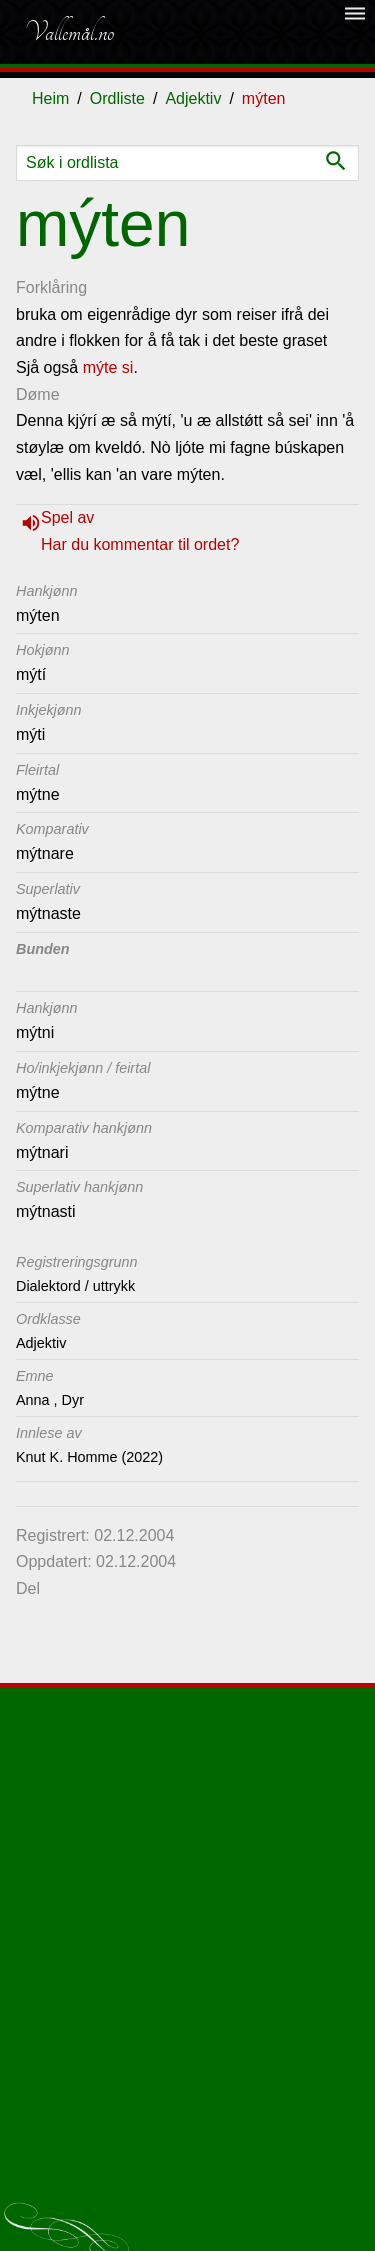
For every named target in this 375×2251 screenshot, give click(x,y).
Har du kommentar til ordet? (140, 544)
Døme (38, 394)
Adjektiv (193, 98)
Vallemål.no (69, 32)
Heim (50, 98)
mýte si (108, 367)
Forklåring (51, 287)
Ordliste (117, 98)
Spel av (67, 517)
